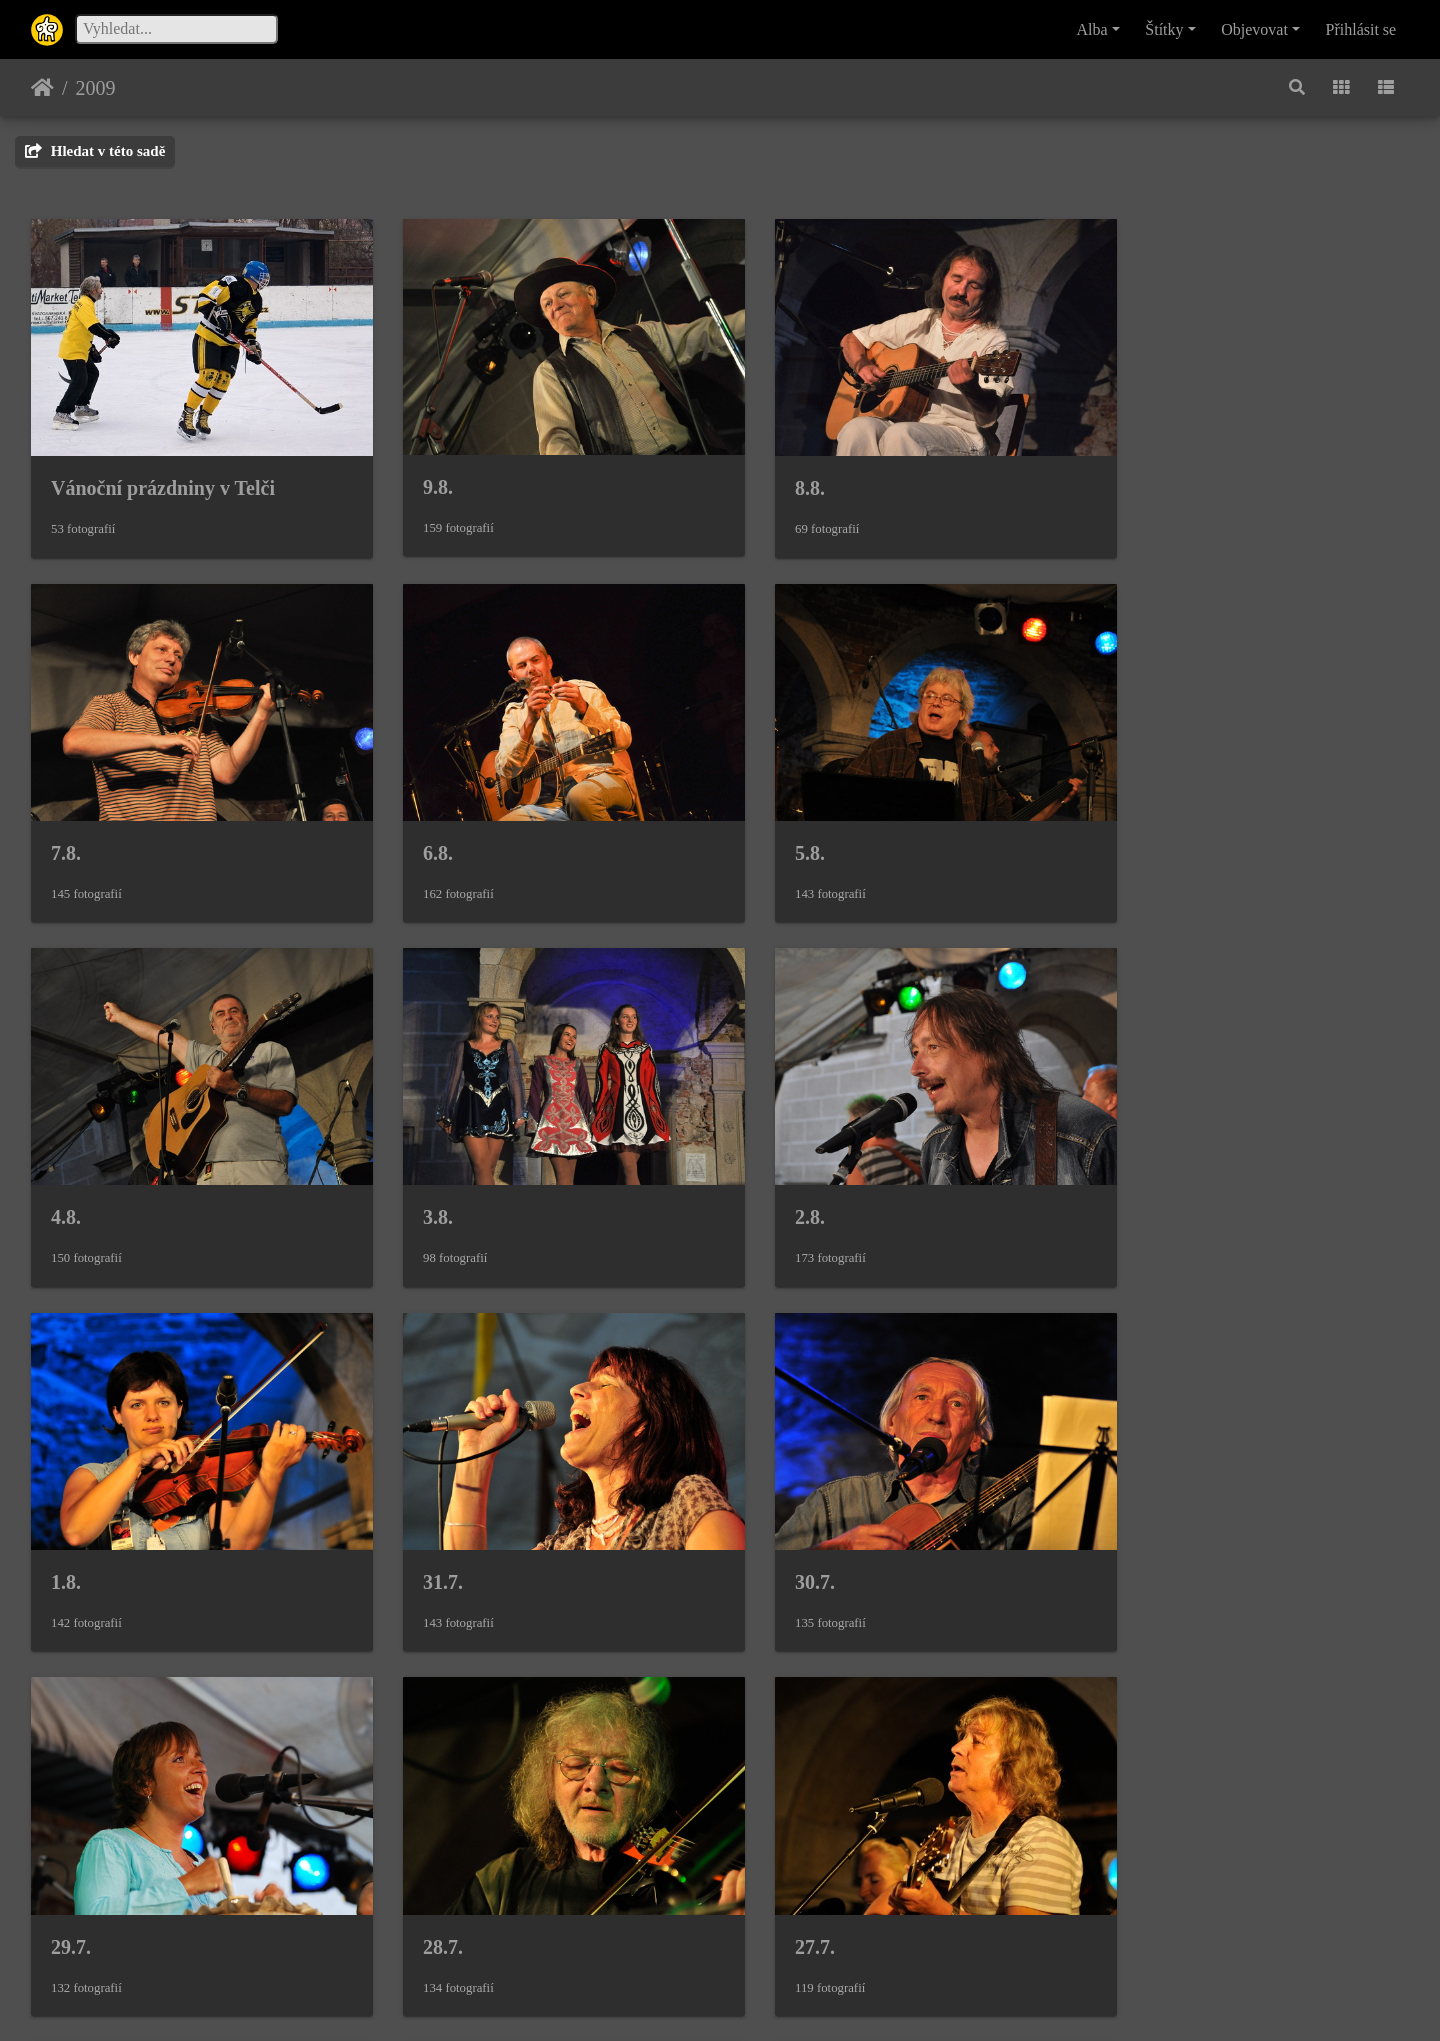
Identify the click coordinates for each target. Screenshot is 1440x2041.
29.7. (71, 1526)
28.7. (423, 1526)
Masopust (1148, 1876)
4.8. (770, 825)
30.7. (1127, 1176)
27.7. (775, 1526)
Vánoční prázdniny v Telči (163, 474)
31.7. (775, 1176)
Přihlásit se (1361, 29)
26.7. (1127, 1526)
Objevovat (1254, 29)
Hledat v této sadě (95, 151)
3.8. (1122, 825)
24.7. (423, 1877)
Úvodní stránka (42, 88)
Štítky (1164, 29)
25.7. (71, 1877)
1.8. (418, 1176)
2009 (96, 88)
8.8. (770, 474)
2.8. (66, 1176)
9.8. (418, 473)
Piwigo (816, 1998)
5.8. (418, 825)
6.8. (66, 825)
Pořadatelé (801, 1877)
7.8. (1122, 474)
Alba (1092, 29)
